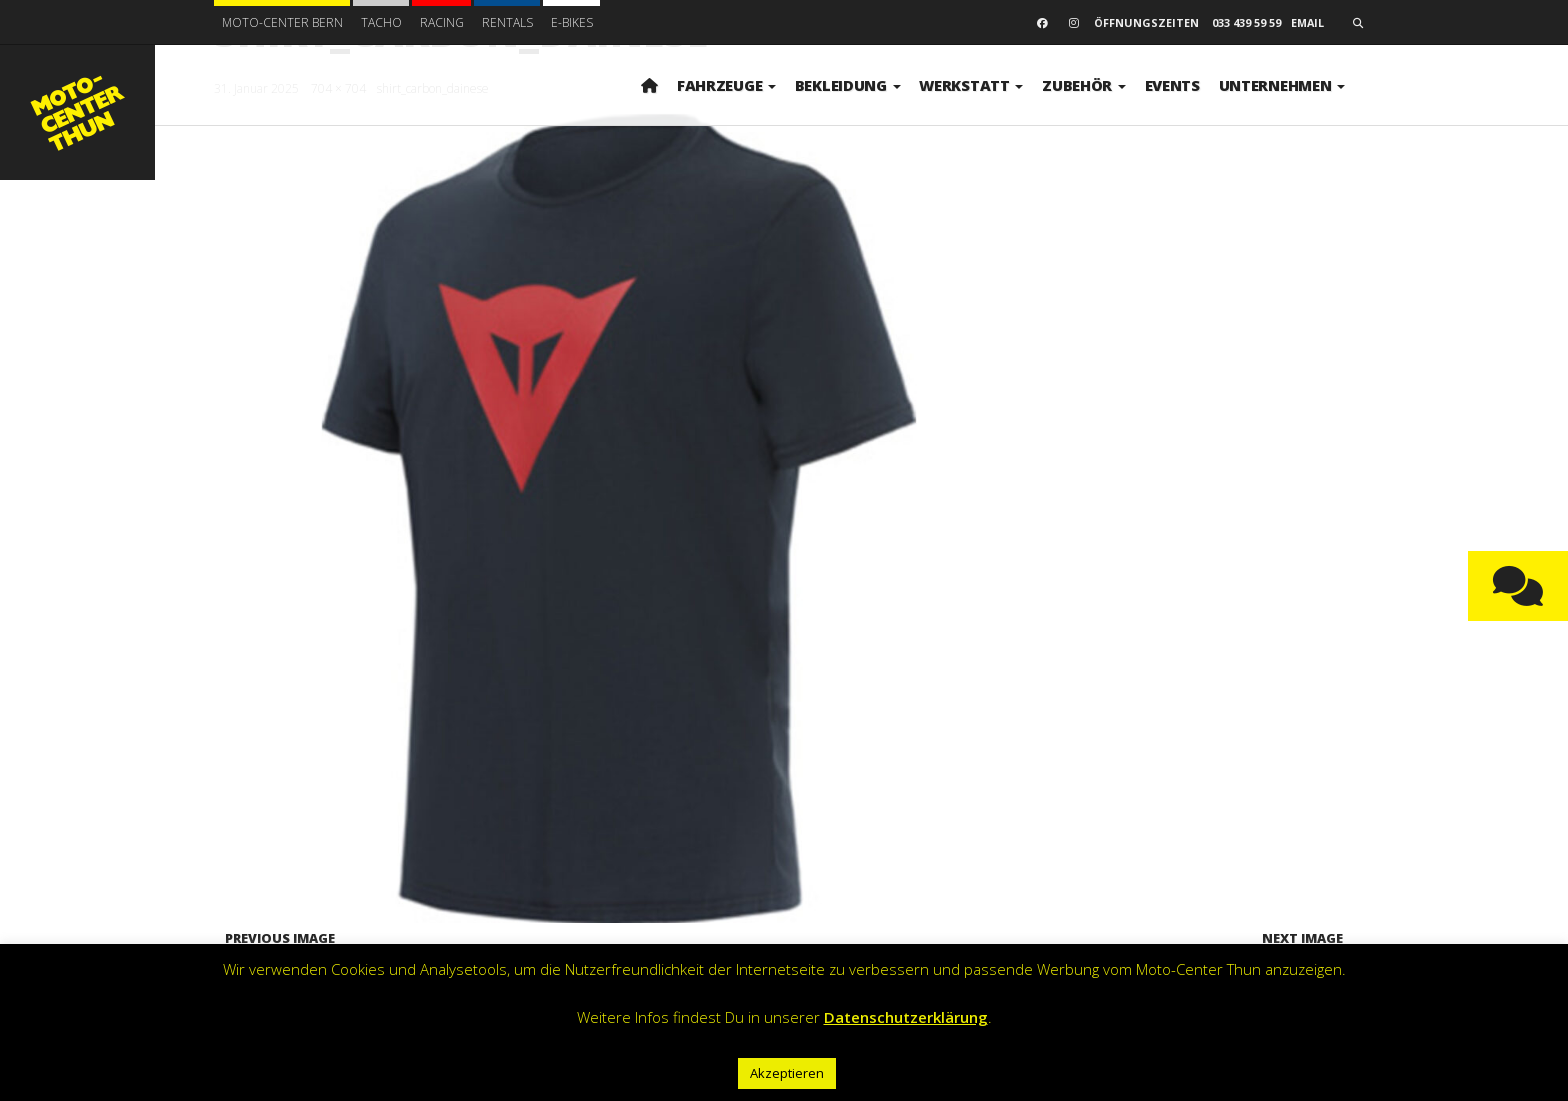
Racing (442, 22)
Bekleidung (848, 85)
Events (1172, 85)
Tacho (381, 22)
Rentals (507, 22)
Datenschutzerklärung (906, 1017)
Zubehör (1084, 85)
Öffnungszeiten (1146, 22)
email (1307, 22)
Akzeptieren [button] (787, 1073)
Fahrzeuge (726, 85)
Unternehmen (1282, 85)
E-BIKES (572, 22)
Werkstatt (971, 85)
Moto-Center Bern (282, 22)
